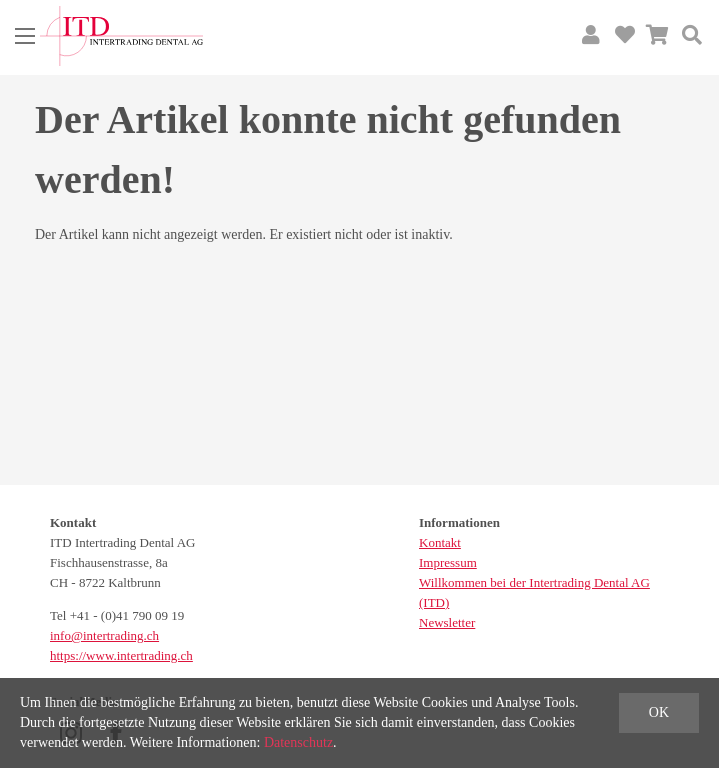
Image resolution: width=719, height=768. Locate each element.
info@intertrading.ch (104, 635)
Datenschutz (298, 742)
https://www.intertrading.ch (121, 655)
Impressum (448, 562)
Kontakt (440, 542)
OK (659, 712)
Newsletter (447, 622)
